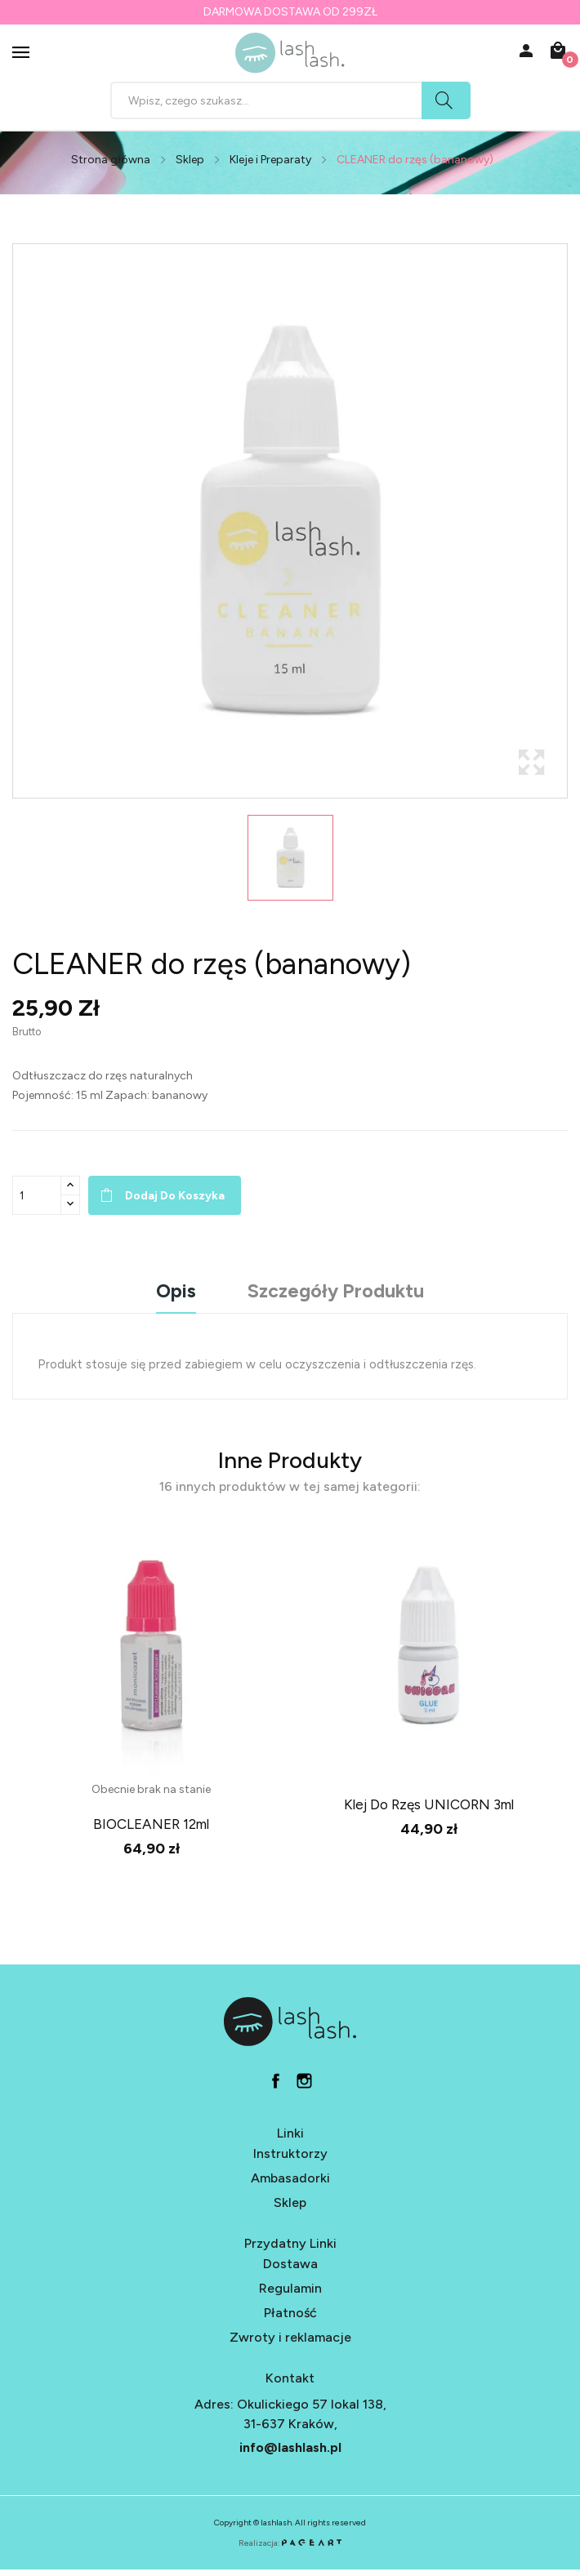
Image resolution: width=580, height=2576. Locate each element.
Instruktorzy (290, 2153)
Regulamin (290, 2288)
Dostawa (290, 2263)
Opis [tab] (176, 1292)
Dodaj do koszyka (175, 1196)
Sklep (290, 2202)
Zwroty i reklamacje (290, 2337)
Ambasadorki (290, 2178)
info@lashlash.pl (290, 2447)
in (304, 2081)
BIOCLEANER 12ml (151, 1824)
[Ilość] (36, 1195)
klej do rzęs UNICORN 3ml (429, 1804)
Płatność (290, 2312)
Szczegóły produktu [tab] (336, 1292)
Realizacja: (290, 2543)
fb (275, 2081)
